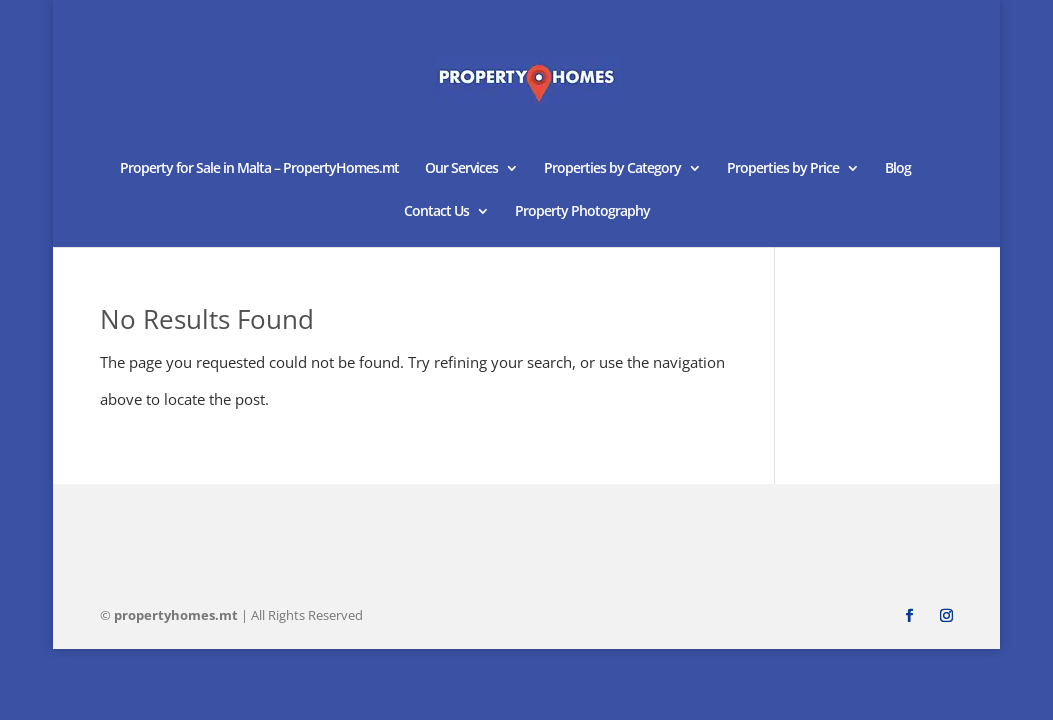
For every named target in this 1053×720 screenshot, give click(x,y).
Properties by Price (783, 169)
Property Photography (582, 212)
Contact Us (436, 212)
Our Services (461, 169)
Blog (898, 169)
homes (176, 615)
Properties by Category (612, 169)
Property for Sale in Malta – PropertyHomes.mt (259, 169)
